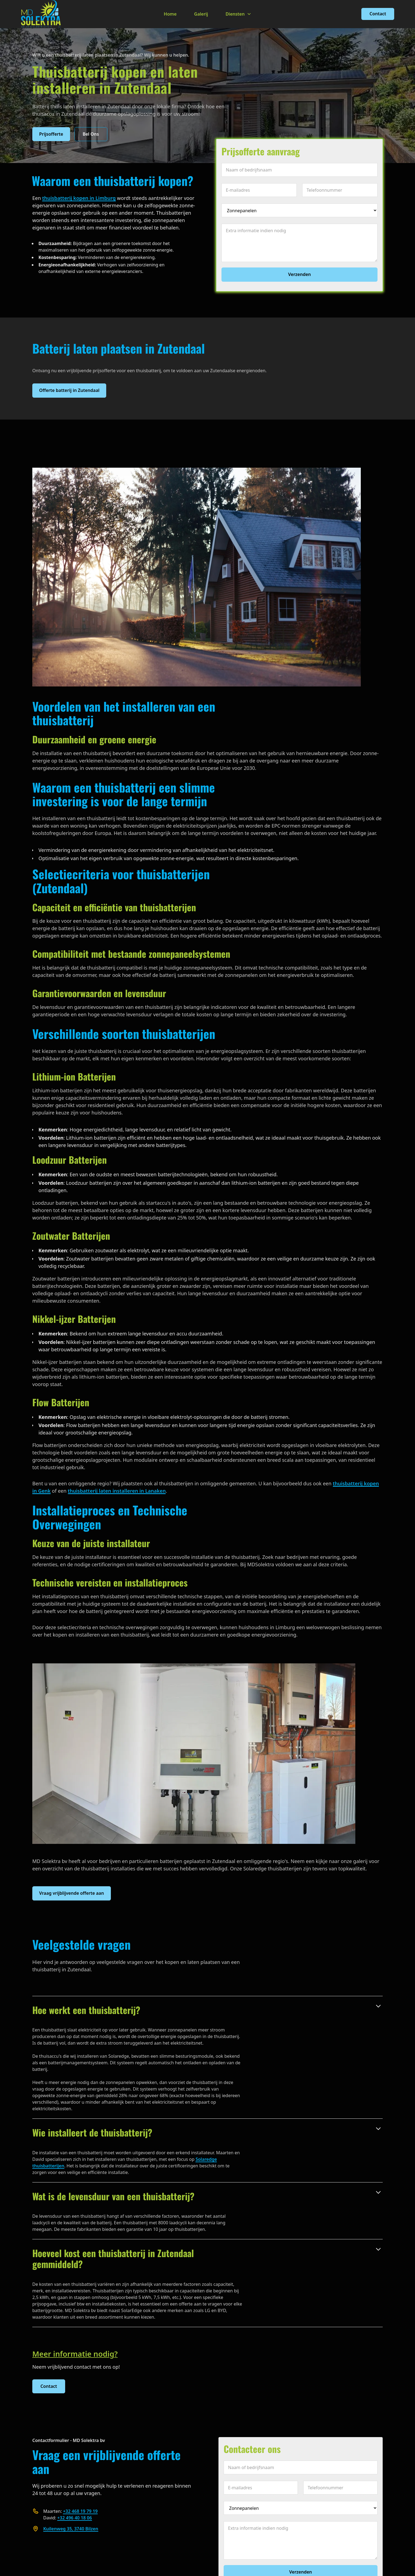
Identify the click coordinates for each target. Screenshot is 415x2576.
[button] (238, 13)
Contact (378, 14)
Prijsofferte (51, 134)
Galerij (201, 14)
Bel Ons (91, 134)
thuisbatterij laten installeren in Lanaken (117, 1491)
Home (170, 14)
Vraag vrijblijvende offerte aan (71, 1893)
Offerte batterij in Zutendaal (69, 390)
